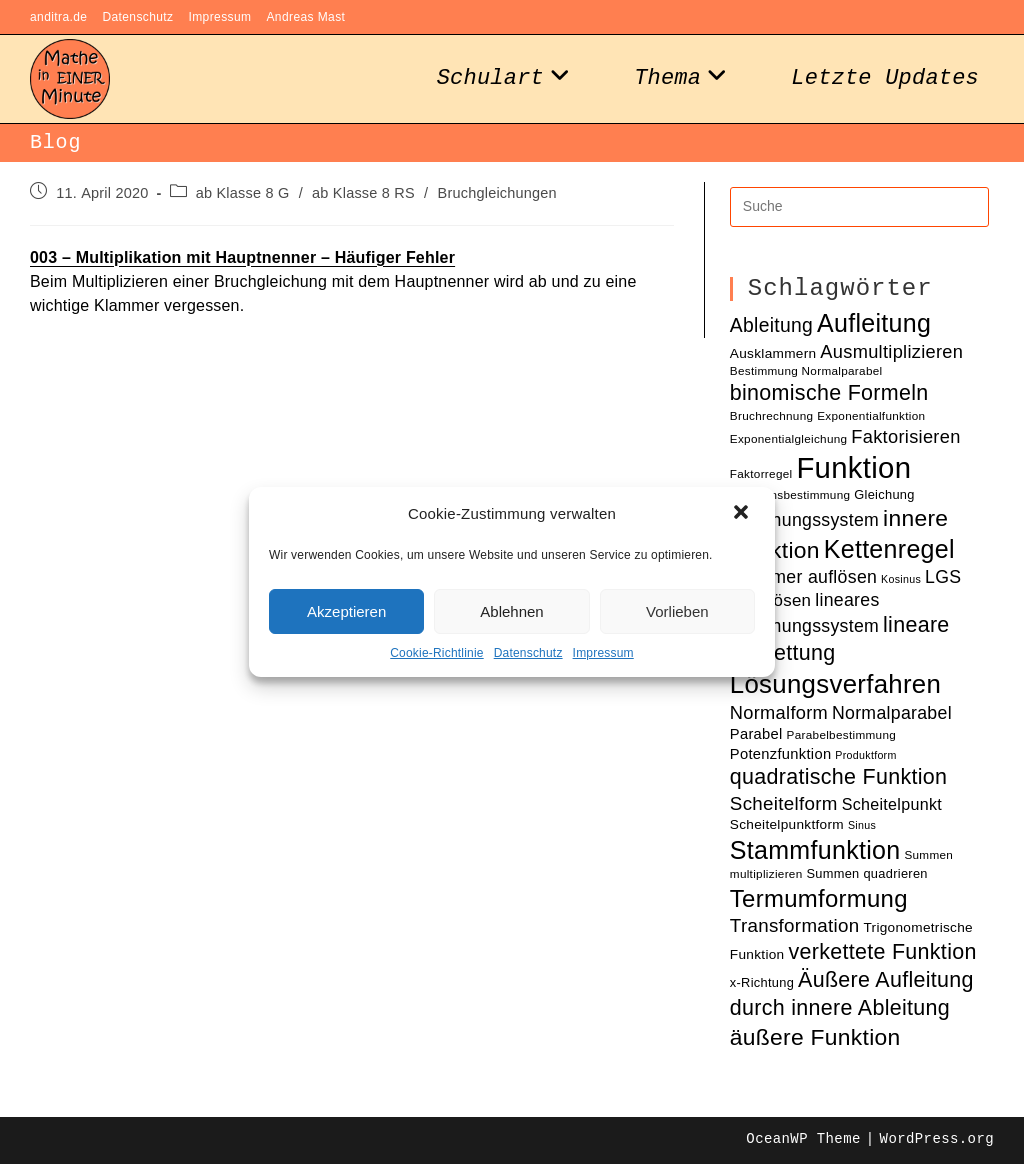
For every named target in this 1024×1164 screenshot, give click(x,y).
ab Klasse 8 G (243, 193)
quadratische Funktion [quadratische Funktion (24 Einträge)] (839, 777)
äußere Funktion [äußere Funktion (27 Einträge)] (815, 1037)
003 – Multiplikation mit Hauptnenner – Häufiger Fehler (242, 257)
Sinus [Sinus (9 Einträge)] (862, 825)
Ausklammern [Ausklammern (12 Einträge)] (773, 353)
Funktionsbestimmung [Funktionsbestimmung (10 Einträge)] (790, 494)
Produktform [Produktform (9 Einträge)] (865, 755)
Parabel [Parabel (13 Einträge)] (756, 734)
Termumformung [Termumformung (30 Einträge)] (819, 898)
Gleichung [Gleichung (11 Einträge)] (884, 494)
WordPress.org (937, 1139)
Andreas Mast (305, 17)
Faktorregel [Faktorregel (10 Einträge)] (761, 473)
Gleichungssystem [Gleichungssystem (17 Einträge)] (804, 520)
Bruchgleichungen (497, 193)
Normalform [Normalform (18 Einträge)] (779, 712)
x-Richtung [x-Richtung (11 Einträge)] (762, 982)
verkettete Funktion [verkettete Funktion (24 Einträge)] (882, 952)
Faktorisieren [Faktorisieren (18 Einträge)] (905, 436)
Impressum (603, 653)
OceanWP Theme (803, 1139)
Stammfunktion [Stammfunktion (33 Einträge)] (815, 850)
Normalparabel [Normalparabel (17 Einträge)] (892, 713)
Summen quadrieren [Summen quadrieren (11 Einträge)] (866, 873)
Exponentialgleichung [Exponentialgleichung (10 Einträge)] (789, 438)
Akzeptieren (346, 611)
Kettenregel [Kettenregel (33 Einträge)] (889, 549)
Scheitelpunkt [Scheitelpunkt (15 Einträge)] (892, 804)
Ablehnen (511, 611)
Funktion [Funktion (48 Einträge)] (853, 467)
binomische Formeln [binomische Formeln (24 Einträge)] (829, 393)
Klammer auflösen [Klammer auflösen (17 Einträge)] (803, 577)
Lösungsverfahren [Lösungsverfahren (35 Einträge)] (835, 684)
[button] (743, 514)
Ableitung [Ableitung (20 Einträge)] (771, 325)
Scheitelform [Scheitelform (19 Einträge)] (784, 803)
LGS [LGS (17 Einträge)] (943, 577)
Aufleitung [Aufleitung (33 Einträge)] (874, 323)
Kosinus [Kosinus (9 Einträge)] (901, 579)
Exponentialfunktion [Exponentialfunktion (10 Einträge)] (871, 415)
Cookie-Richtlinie (436, 653)
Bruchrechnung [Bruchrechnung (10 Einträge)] (772, 415)
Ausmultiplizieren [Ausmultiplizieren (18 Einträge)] (891, 351)
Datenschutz (528, 653)
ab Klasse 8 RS (363, 193)
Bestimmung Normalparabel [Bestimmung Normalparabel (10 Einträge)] (806, 370)
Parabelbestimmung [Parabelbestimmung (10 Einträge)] (841, 734)
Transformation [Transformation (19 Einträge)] (795, 925)
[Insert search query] (859, 207)
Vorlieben (677, 611)
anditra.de (58, 17)
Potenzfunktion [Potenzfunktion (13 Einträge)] (781, 754)
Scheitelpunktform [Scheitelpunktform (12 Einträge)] (787, 824)
